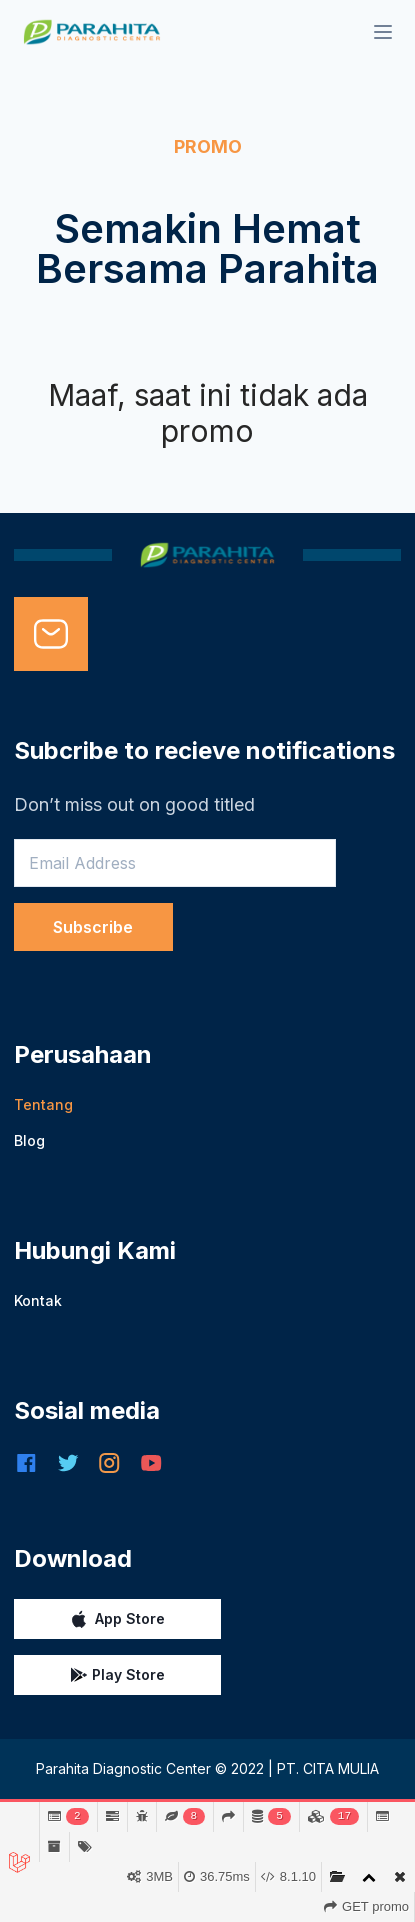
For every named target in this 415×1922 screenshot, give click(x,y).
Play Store (117, 1675)
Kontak (38, 1300)
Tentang (43, 1104)
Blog (29, 1140)
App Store (117, 1619)
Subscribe (93, 927)
